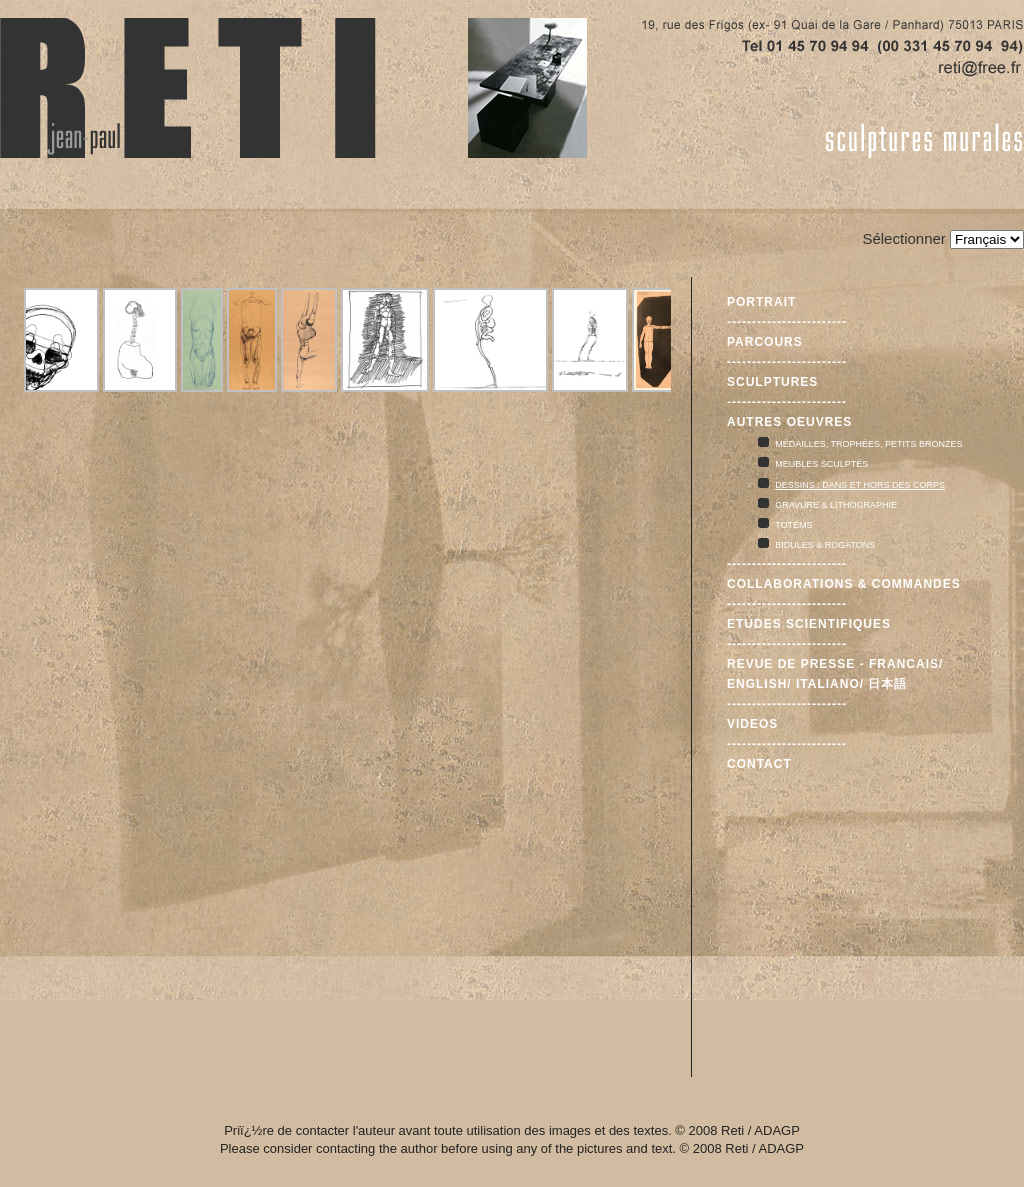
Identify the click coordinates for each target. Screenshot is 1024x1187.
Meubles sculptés (821, 464)
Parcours (765, 342)
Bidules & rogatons (825, 545)
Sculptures (772, 382)
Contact (759, 764)
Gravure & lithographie (836, 505)
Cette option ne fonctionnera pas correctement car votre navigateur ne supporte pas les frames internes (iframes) (345, 602)
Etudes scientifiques (809, 624)
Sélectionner (903, 238)
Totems (793, 525)
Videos (752, 724)
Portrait (761, 302)
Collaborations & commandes (844, 584)
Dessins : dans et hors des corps (860, 485)
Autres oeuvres (789, 422)
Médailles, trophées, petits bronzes (868, 444)
